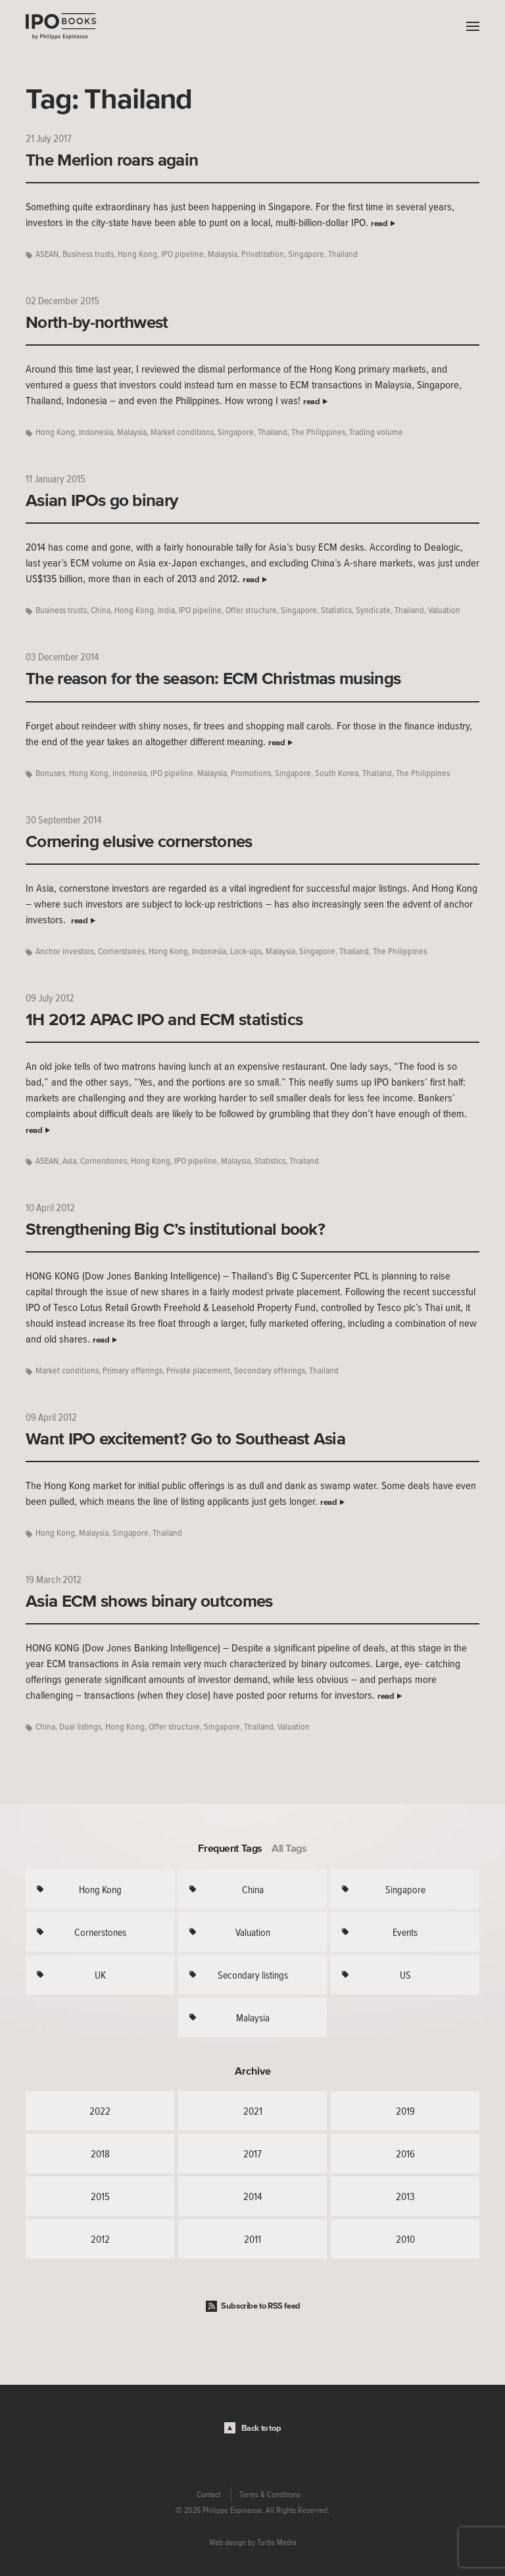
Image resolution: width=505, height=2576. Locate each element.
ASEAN (47, 254)
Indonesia (96, 432)
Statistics (336, 610)
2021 (252, 2111)
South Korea (336, 773)
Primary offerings (132, 1370)
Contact (208, 2494)
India (166, 610)
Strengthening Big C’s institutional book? (175, 1229)
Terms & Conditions (270, 2494)
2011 (252, 2239)
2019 (405, 2111)
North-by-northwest (97, 322)
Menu (469, 26)
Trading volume (376, 432)
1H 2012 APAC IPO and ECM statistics (164, 1019)
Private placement (198, 1370)
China (100, 610)
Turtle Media (277, 2542)
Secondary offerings (269, 1370)
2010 (405, 2239)
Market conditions (182, 432)
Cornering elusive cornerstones (139, 841)
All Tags (289, 1848)
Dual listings (80, 1727)
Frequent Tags (230, 1848)
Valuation (444, 610)
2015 (100, 2196)
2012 (100, 2239)
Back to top (261, 2428)
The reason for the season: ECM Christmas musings (213, 678)
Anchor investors (65, 951)
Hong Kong (137, 254)
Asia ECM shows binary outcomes (149, 1601)
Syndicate (373, 610)
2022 (99, 2111)
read (379, 223)
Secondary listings (253, 1975)
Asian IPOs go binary (102, 500)
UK (100, 1975)
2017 (252, 2153)
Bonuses (50, 773)
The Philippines (318, 432)
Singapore (306, 254)
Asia (69, 1161)
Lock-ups (246, 951)
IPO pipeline (182, 254)
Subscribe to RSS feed (261, 2306)
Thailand (343, 254)
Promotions (251, 773)
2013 (405, 2196)
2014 (252, 2196)
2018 (100, 2153)
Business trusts (88, 254)
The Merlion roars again (112, 159)
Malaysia (222, 254)
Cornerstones (121, 951)
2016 (405, 2153)
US (405, 1975)
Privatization (262, 254)
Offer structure (251, 610)
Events (405, 1932)
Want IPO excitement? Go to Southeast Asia (185, 1438)
